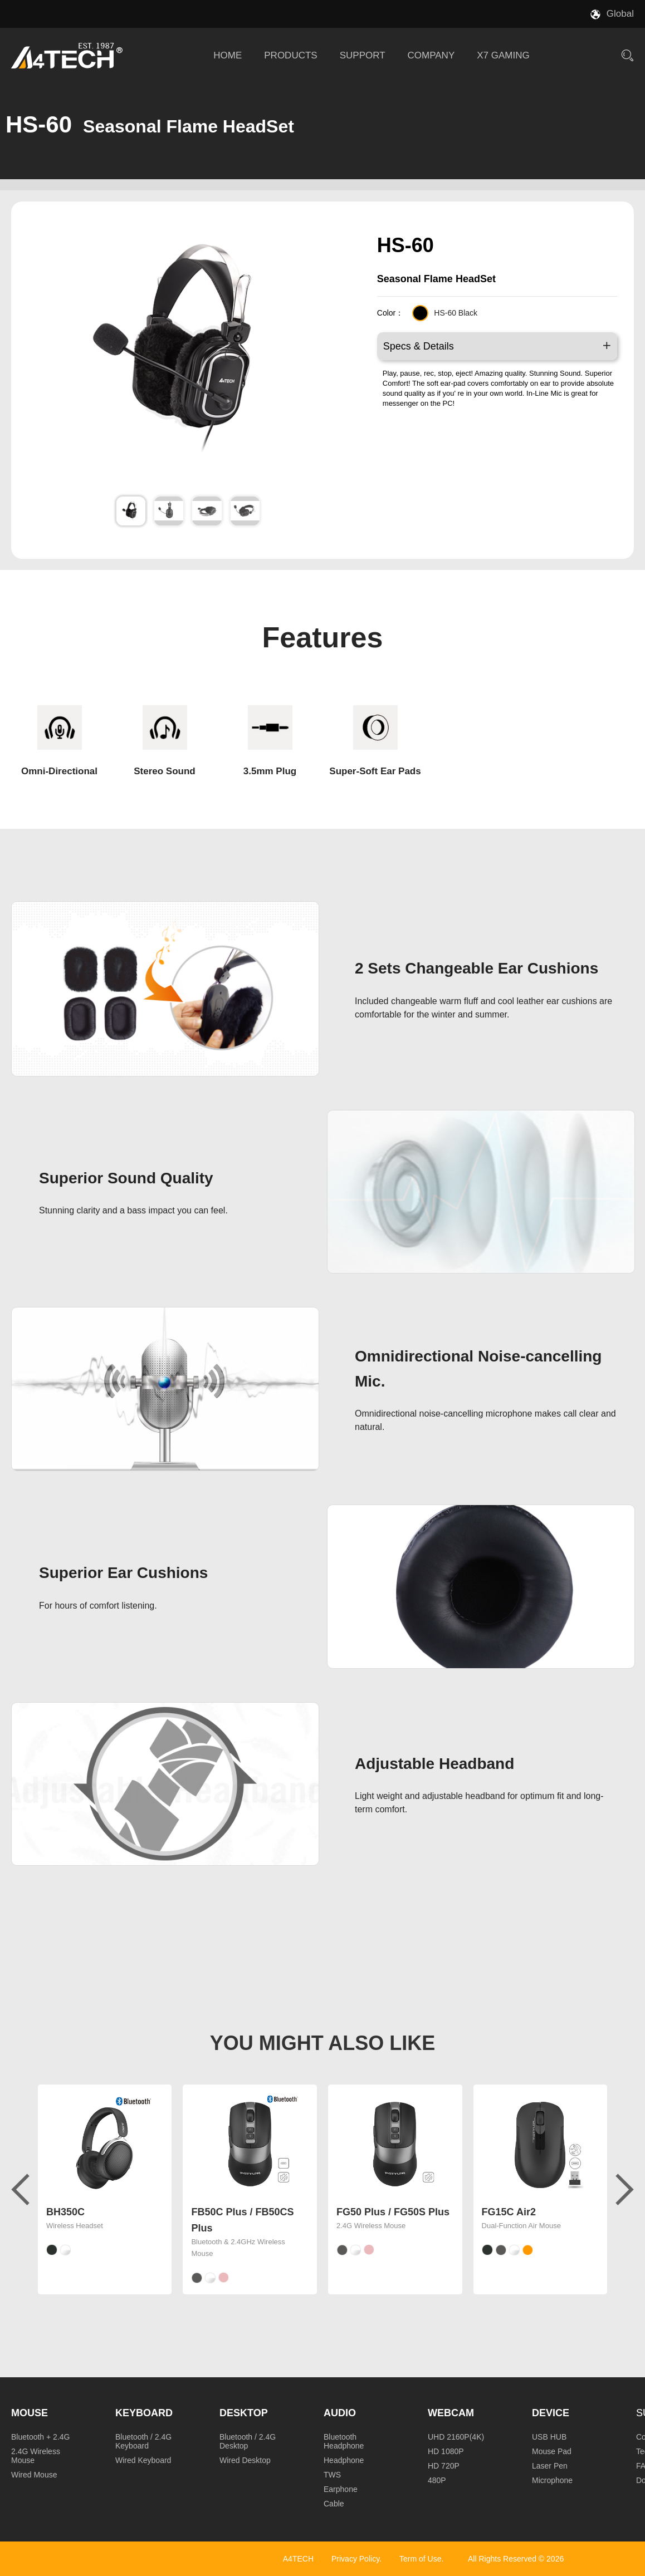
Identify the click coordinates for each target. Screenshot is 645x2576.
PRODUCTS (290, 55)
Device (550, 2412)
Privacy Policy (355, 2558)
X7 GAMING (503, 55)
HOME (227, 55)
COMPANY (431, 55)
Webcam (451, 2412)
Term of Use (420, 2558)
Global (620, 13)
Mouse (29, 2412)
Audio (340, 2412)
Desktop (243, 2412)
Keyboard (144, 2412)
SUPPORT (362, 55)
